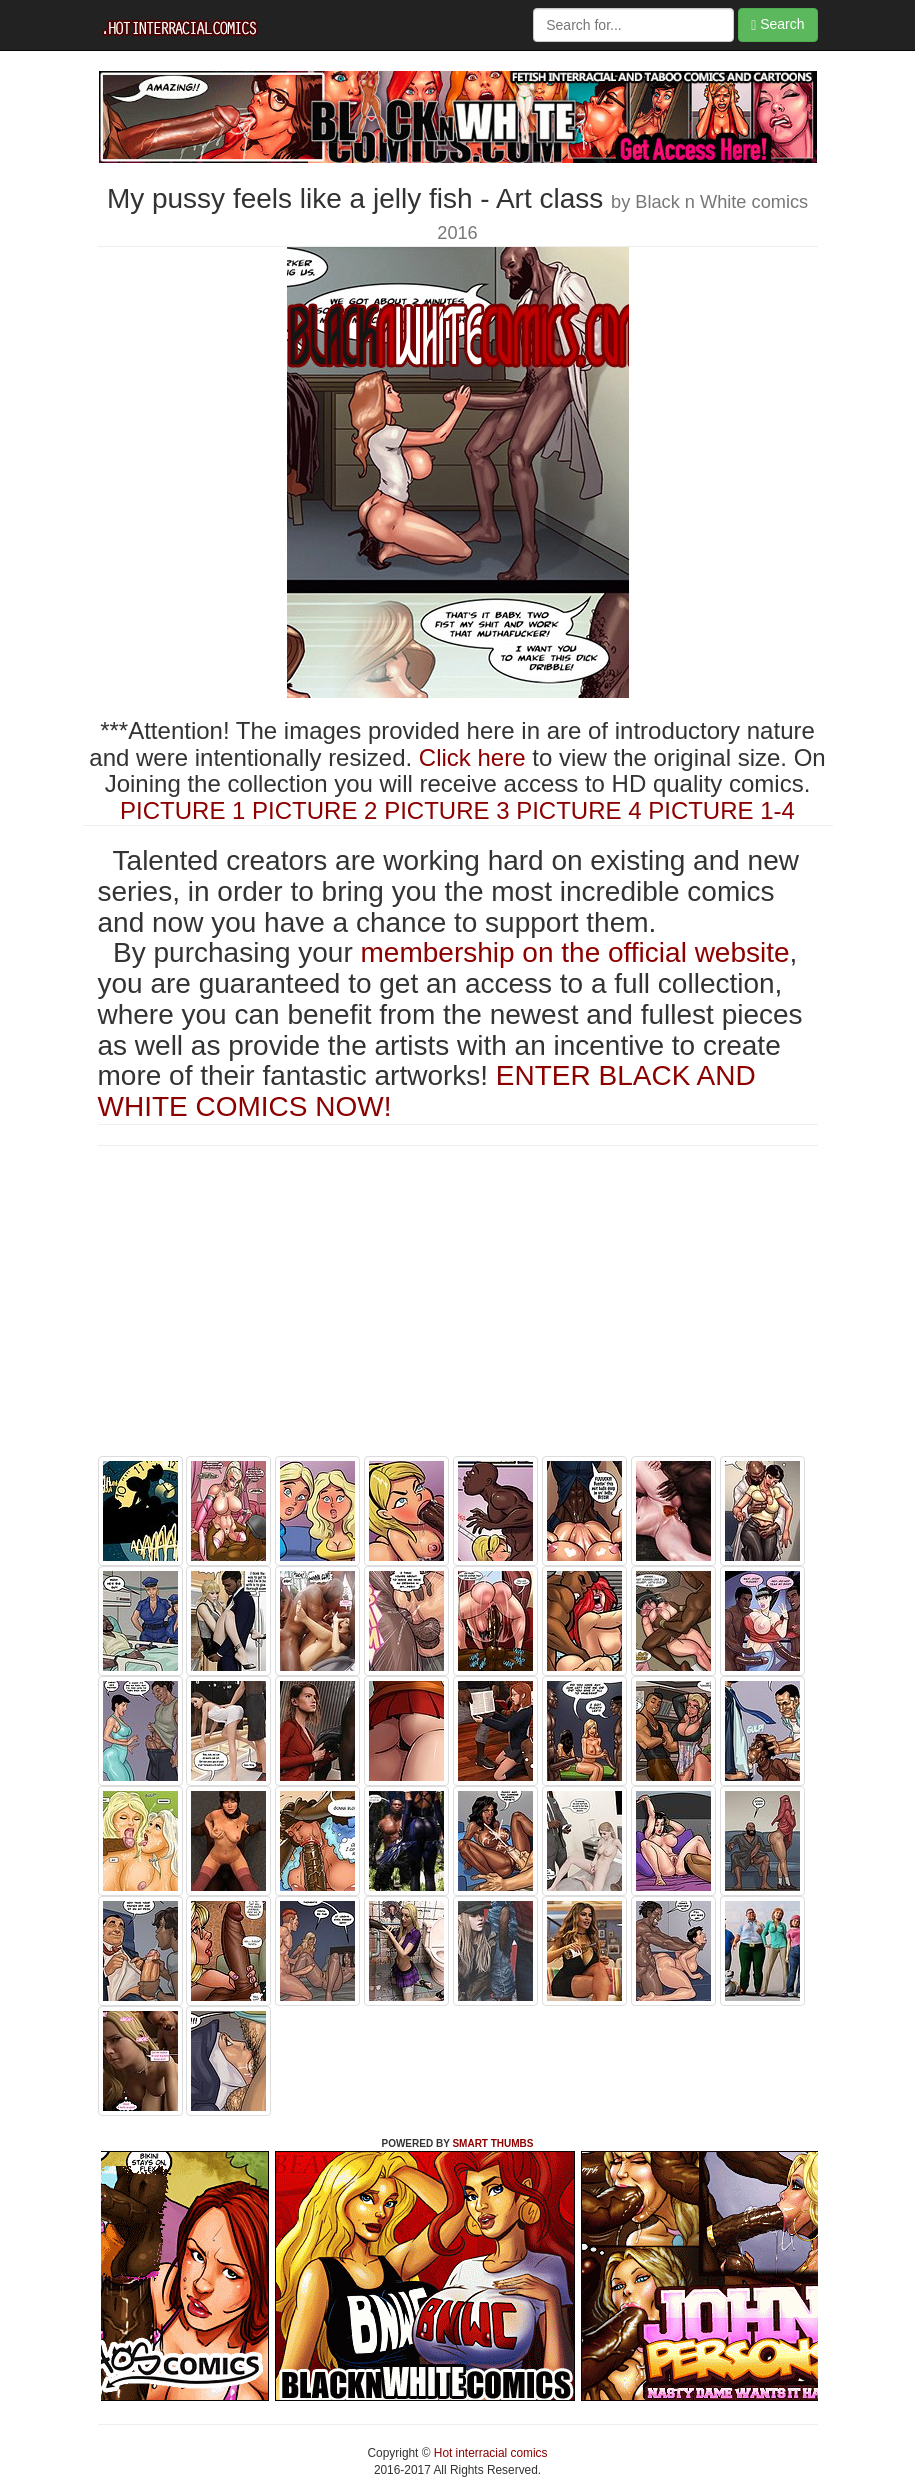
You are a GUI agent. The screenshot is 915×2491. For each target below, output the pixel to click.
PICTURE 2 (314, 810)
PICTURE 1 (182, 810)
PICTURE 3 (446, 810)
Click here (472, 757)
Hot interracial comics (489, 2453)
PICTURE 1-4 (721, 810)
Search (777, 24)
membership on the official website (575, 952)
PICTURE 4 (578, 810)
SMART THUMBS (492, 2143)
